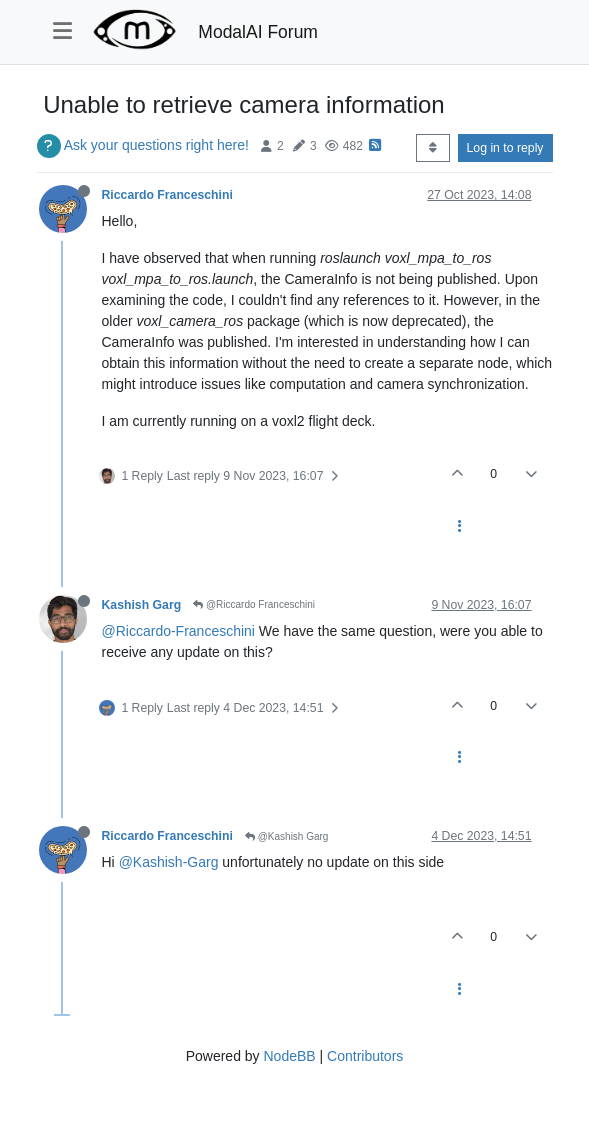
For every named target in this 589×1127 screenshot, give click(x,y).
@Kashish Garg (287, 836)
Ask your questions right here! (156, 145)
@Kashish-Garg (169, 862)
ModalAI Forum (258, 32)
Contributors (365, 1056)
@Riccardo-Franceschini (178, 631)
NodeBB (289, 1056)
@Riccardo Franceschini (254, 604)
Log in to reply (505, 148)
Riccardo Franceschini (167, 195)
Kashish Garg (142, 605)
